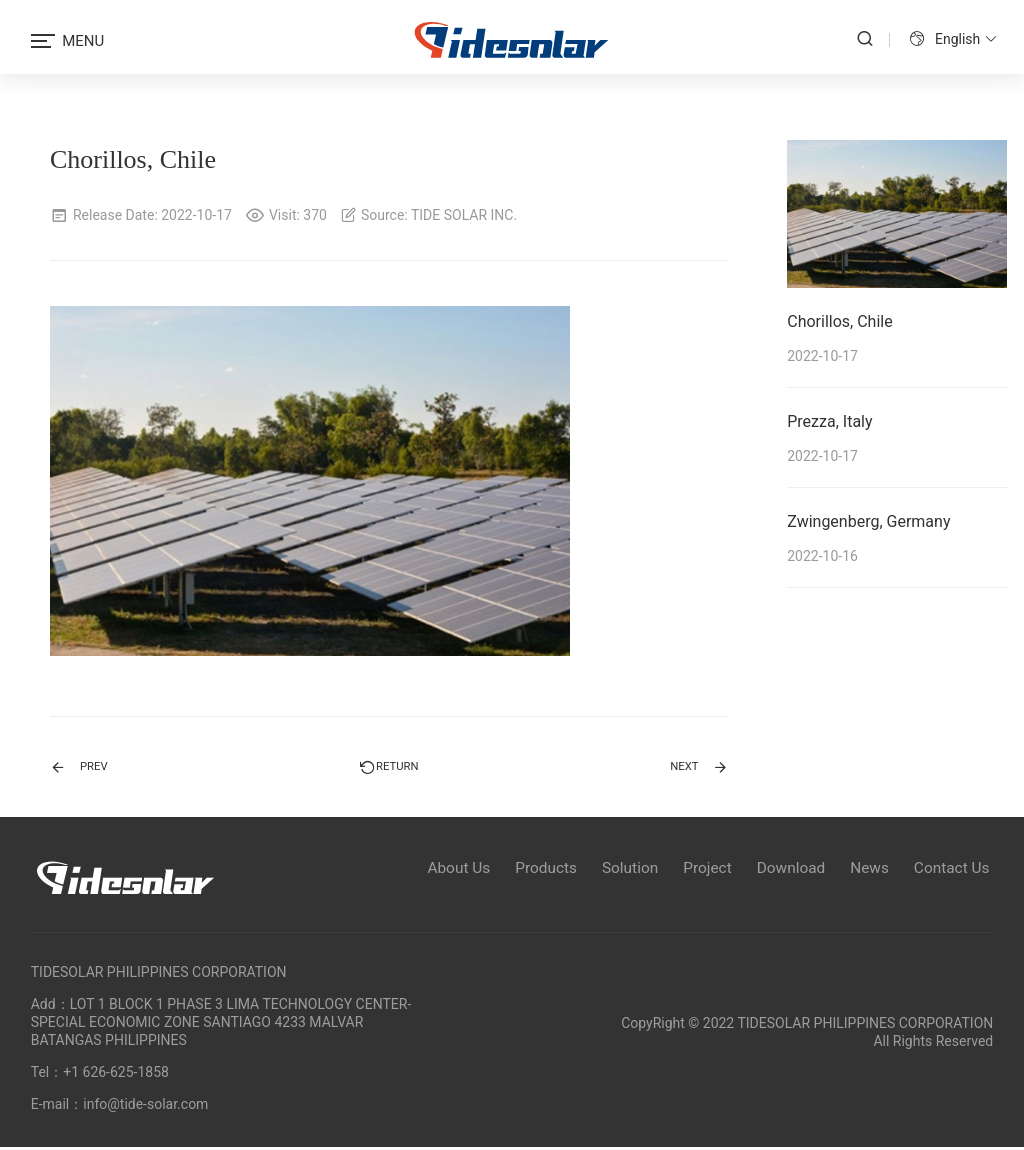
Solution (610, 868)
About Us (426, 868)
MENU (68, 41)
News (866, 868)
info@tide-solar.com (145, 1107)
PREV (85, 766)
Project (692, 868)
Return (389, 766)
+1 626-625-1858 (116, 1075)
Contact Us (954, 868)
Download (781, 868)
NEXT (692, 766)
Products (520, 868)
